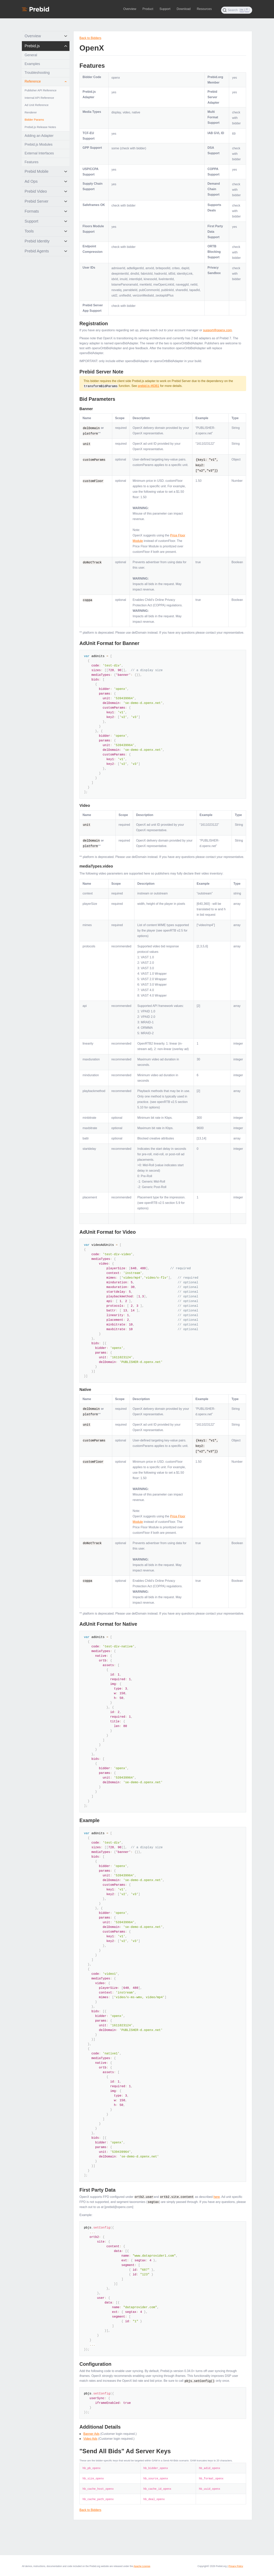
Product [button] (147, 9)
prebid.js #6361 (148, 385)
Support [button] (164, 9)
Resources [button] (204, 9)
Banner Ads (91, 2433)
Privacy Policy (236, 2565)
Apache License (141, 2565)
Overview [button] (129, 9)
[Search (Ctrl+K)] (236, 10)
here (217, 2196)
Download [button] (183, 9)
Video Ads (90, 2438)
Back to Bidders (90, 38)
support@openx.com (217, 330)
